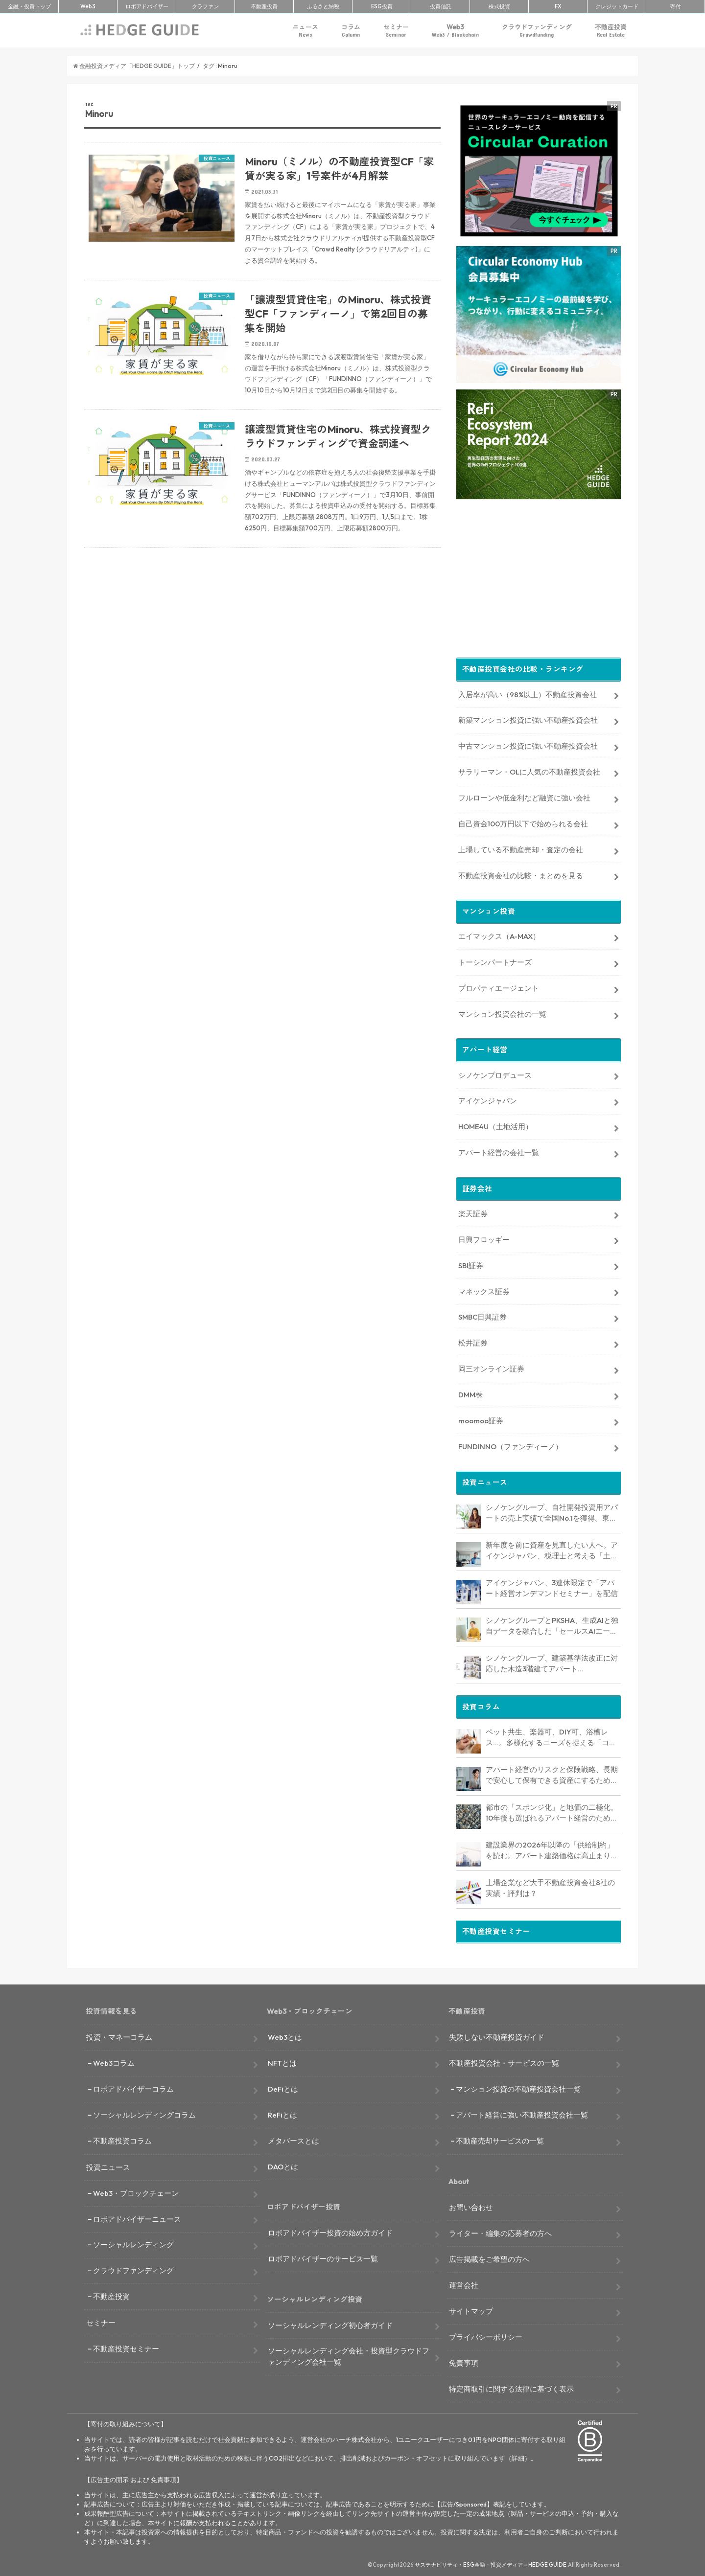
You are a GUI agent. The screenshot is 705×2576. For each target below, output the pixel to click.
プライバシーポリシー (485, 2335)
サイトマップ (471, 2309)
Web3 (455, 30)
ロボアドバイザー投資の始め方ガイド (330, 2230)
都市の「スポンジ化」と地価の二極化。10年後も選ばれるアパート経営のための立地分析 (552, 1811)
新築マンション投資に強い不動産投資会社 (528, 718)
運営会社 (463, 2283)
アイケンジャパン (487, 1099)
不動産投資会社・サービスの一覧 (504, 2061)
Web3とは (285, 2035)
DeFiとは (283, 2087)
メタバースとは (293, 2138)
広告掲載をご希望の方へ (489, 2257)
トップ (29, 6)
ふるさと (323, 6)
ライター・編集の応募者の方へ (500, 2231)
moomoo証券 (480, 1418)
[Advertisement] (262, 673)
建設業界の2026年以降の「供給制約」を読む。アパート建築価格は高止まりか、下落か (550, 1849)
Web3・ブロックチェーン (136, 2191)
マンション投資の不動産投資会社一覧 (518, 2087)
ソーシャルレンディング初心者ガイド (330, 2323)
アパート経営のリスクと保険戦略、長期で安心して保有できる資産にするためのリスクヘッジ (552, 1773)
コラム (350, 30)
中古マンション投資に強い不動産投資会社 (528, 744)
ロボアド (146, 6)
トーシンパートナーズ (495, 960)
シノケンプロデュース (495, 1073)
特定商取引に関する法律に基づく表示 (511, 2387)
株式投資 (499, 6)
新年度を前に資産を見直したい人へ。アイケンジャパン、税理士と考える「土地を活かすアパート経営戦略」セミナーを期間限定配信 (552, 1549)
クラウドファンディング (537, 30)
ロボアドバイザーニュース (137, 2217)
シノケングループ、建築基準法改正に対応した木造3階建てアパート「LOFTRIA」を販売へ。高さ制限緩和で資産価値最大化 (552, 1662)
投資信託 (440, 6)
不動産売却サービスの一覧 (500, 2138)
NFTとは (282, 2061)
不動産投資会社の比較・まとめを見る (520, 873)
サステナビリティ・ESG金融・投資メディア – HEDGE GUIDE (490, 2562)
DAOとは (283, 2164)
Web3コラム (114, 2061)
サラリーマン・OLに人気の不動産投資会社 (529, 770)
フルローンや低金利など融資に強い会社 (524, 795)
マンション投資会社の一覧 (502, 1012)
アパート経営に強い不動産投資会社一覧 (522, 2113)
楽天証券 (473, 1211)
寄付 (675, 6)
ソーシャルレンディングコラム (144, 2113)
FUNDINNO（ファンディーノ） (510, 1444)
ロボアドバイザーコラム (133, 2087)
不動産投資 (264, 6)
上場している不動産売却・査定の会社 (520, 847)
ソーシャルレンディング (133, 2243)
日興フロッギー (484, 1237)
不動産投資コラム (122, 2138)
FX (558, 6)
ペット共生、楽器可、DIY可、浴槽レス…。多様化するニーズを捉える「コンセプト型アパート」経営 (551, 1736)
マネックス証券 (484, 1289)
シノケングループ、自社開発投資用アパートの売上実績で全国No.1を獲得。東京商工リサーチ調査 (552, 1511)
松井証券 (473, 1340)
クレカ (616, 6)
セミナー (396, 30)
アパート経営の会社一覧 (498, 1150)
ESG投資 (382, 6)
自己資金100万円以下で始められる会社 (523, 821)
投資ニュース (108, 2165)
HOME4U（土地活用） (495, 1124)
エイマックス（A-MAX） (499, 934)
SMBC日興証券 (482, 1315)
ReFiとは (282, 2113)
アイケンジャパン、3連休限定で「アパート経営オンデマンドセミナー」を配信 (552, 1586)
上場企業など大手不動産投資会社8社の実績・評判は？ (550, 1886)
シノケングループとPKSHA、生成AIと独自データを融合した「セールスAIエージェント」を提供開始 (552, 1624)
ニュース (305, 30)
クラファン (205, 6)
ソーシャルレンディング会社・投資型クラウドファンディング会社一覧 (348, 2355)
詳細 (518, 2456)
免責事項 (463, 2361)
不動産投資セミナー (126, 2346)
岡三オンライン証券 (491, 1366)
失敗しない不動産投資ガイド (496, 2035)
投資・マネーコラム (119, 2035)
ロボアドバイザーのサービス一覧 (323, 2256)
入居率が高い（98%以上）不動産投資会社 (527, 692)
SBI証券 (470, 1263)
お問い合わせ (471, 2205)
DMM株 (470, 1392)
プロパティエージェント (498, 986)
